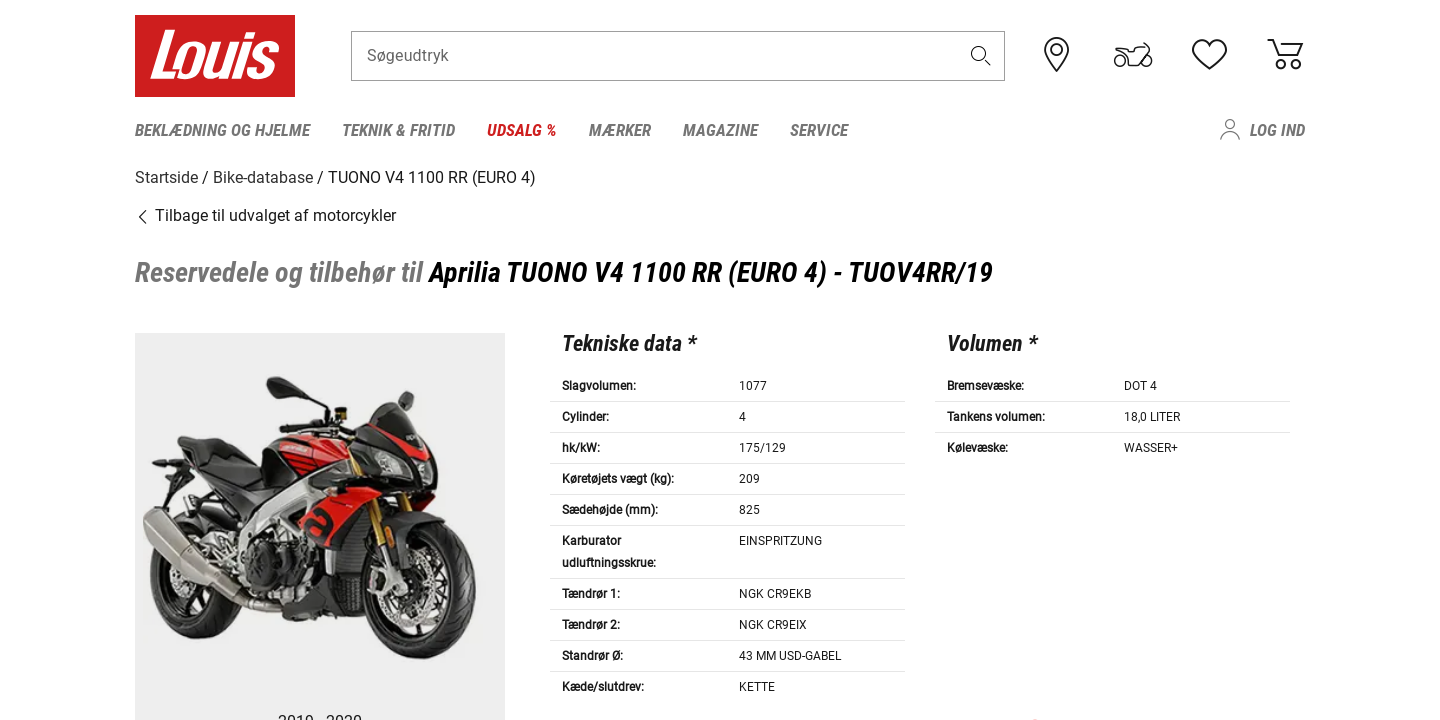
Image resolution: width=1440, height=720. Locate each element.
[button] (981, 56)
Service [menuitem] (819, 130)
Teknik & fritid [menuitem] (398, 130)
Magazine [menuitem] (720, 130)
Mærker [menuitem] (620, 130)
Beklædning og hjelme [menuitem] (222, 130)
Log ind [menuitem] (1277, 130)
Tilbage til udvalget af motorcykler (265, 214)
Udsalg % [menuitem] (522, 130)
